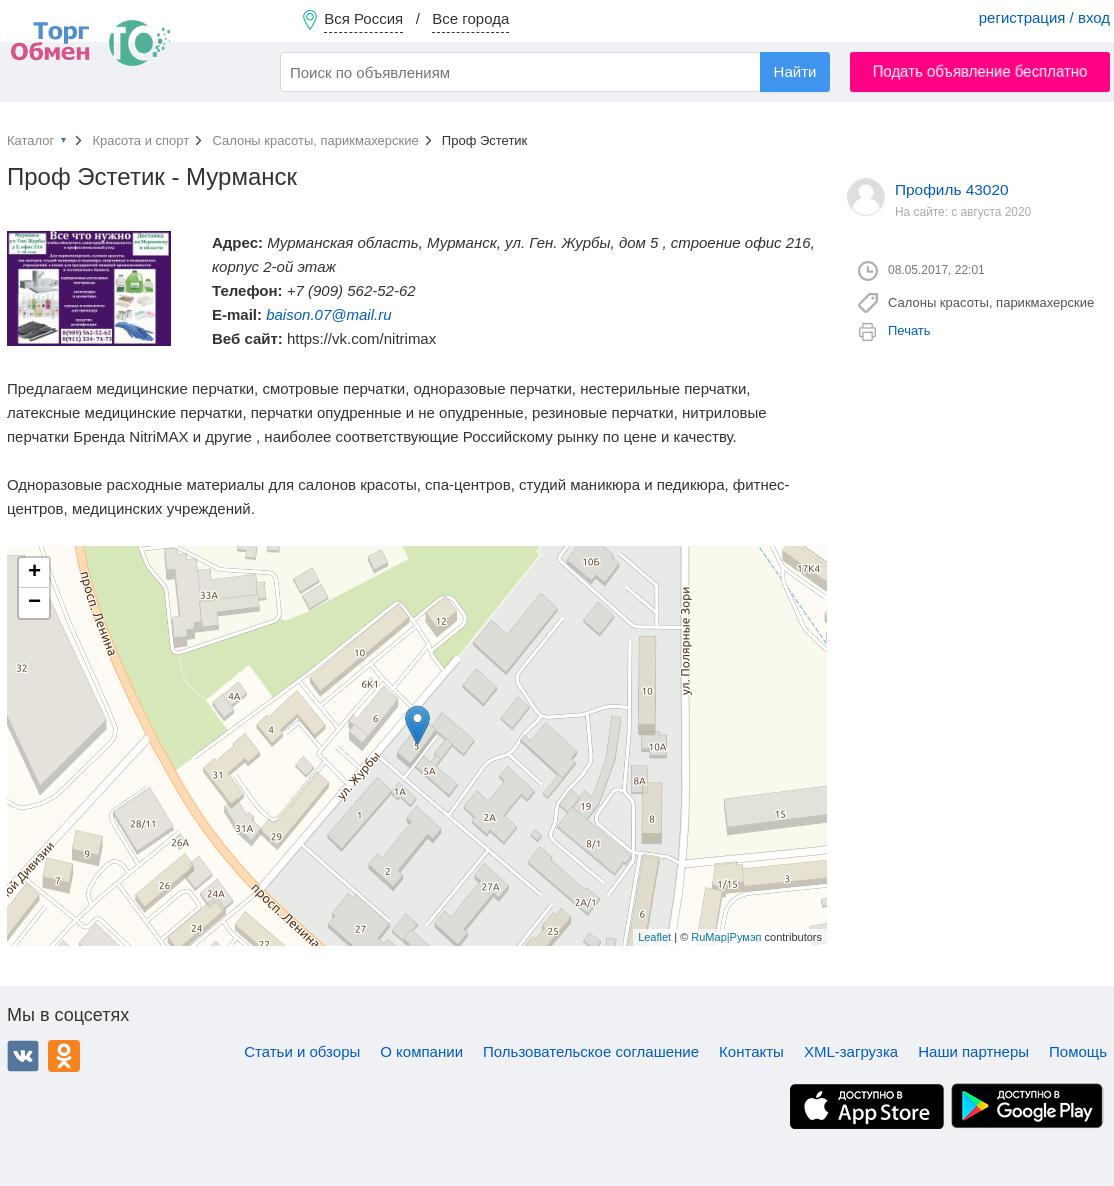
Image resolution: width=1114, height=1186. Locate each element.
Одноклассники (64, 1056)
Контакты (751, 1051)
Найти (795, 71)
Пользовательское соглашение (591, 1051)
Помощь (1078, 1051)
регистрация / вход (1044, 17)
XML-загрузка (851, 1051)
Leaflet (654, 937)
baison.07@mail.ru (328, 314)
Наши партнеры (973, 1051)
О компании (421, 1051)
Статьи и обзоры (302, 1051)
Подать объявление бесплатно (980, 71)
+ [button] (34, 573)
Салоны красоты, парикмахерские (315, 140)
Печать (909, 330)
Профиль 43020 (952, 189)
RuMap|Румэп (726, 937)
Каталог (30, 140)
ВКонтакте (23, 1056)
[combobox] (555, 72)
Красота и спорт (140, 140)
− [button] (34, 603)
